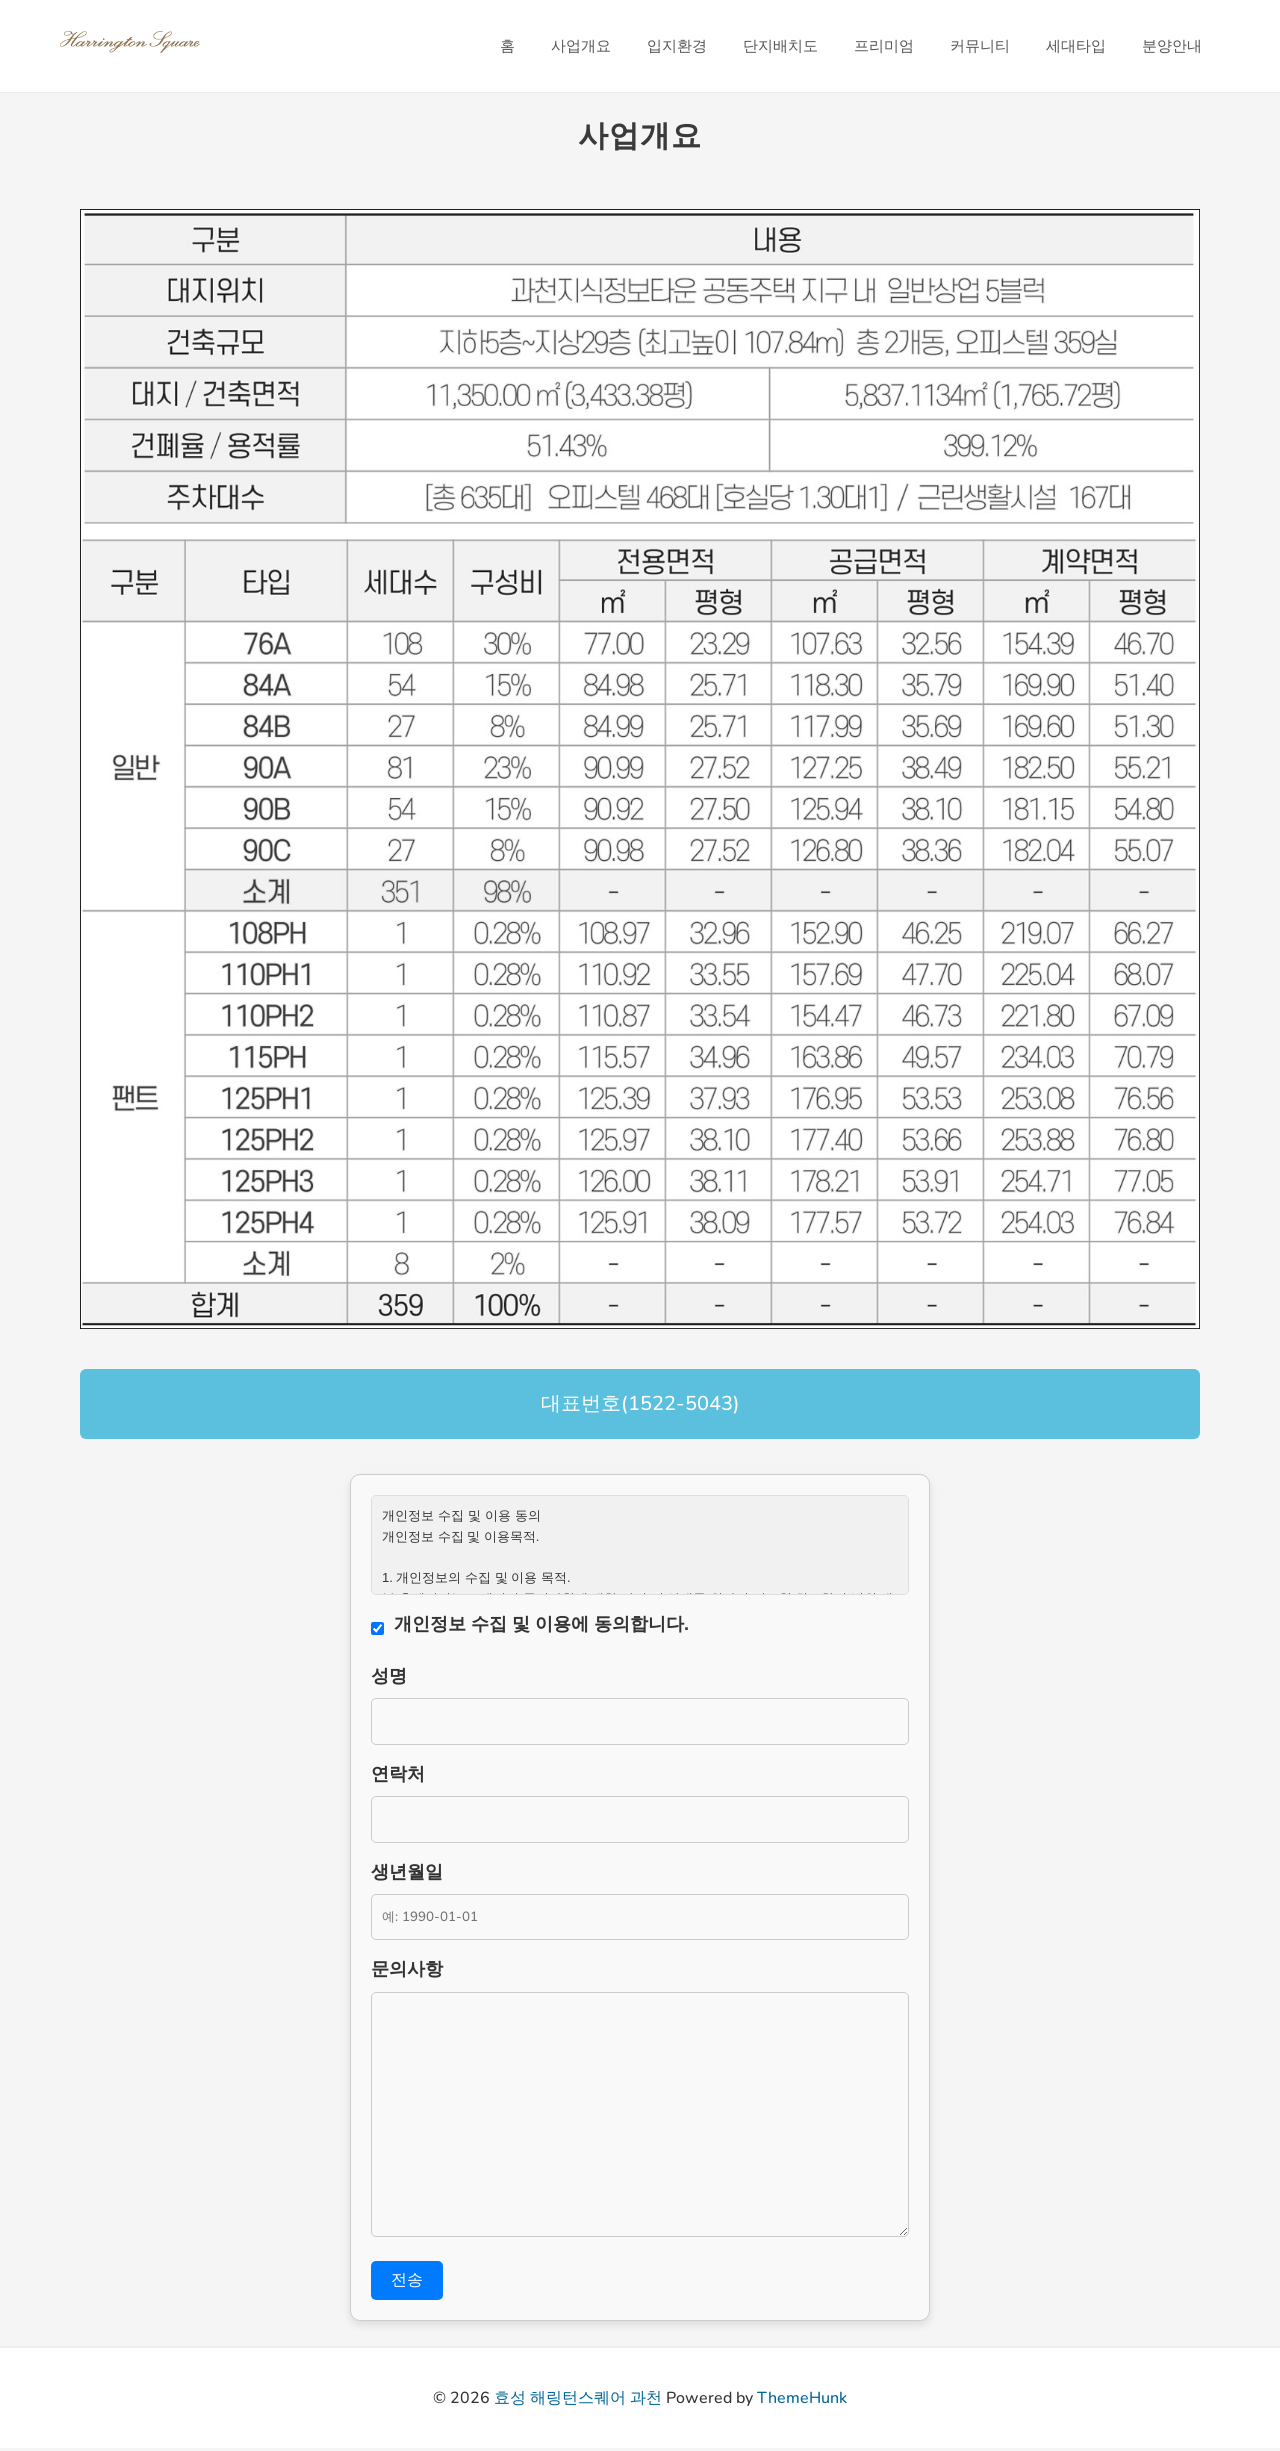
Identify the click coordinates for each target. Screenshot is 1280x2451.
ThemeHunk (802, 2401)
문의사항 (407, 1973)
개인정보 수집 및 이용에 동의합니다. (541, 1624)
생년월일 (407, 1874)
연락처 (398, 1775)
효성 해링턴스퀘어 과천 (578, 2401)
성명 (389, 1676)
